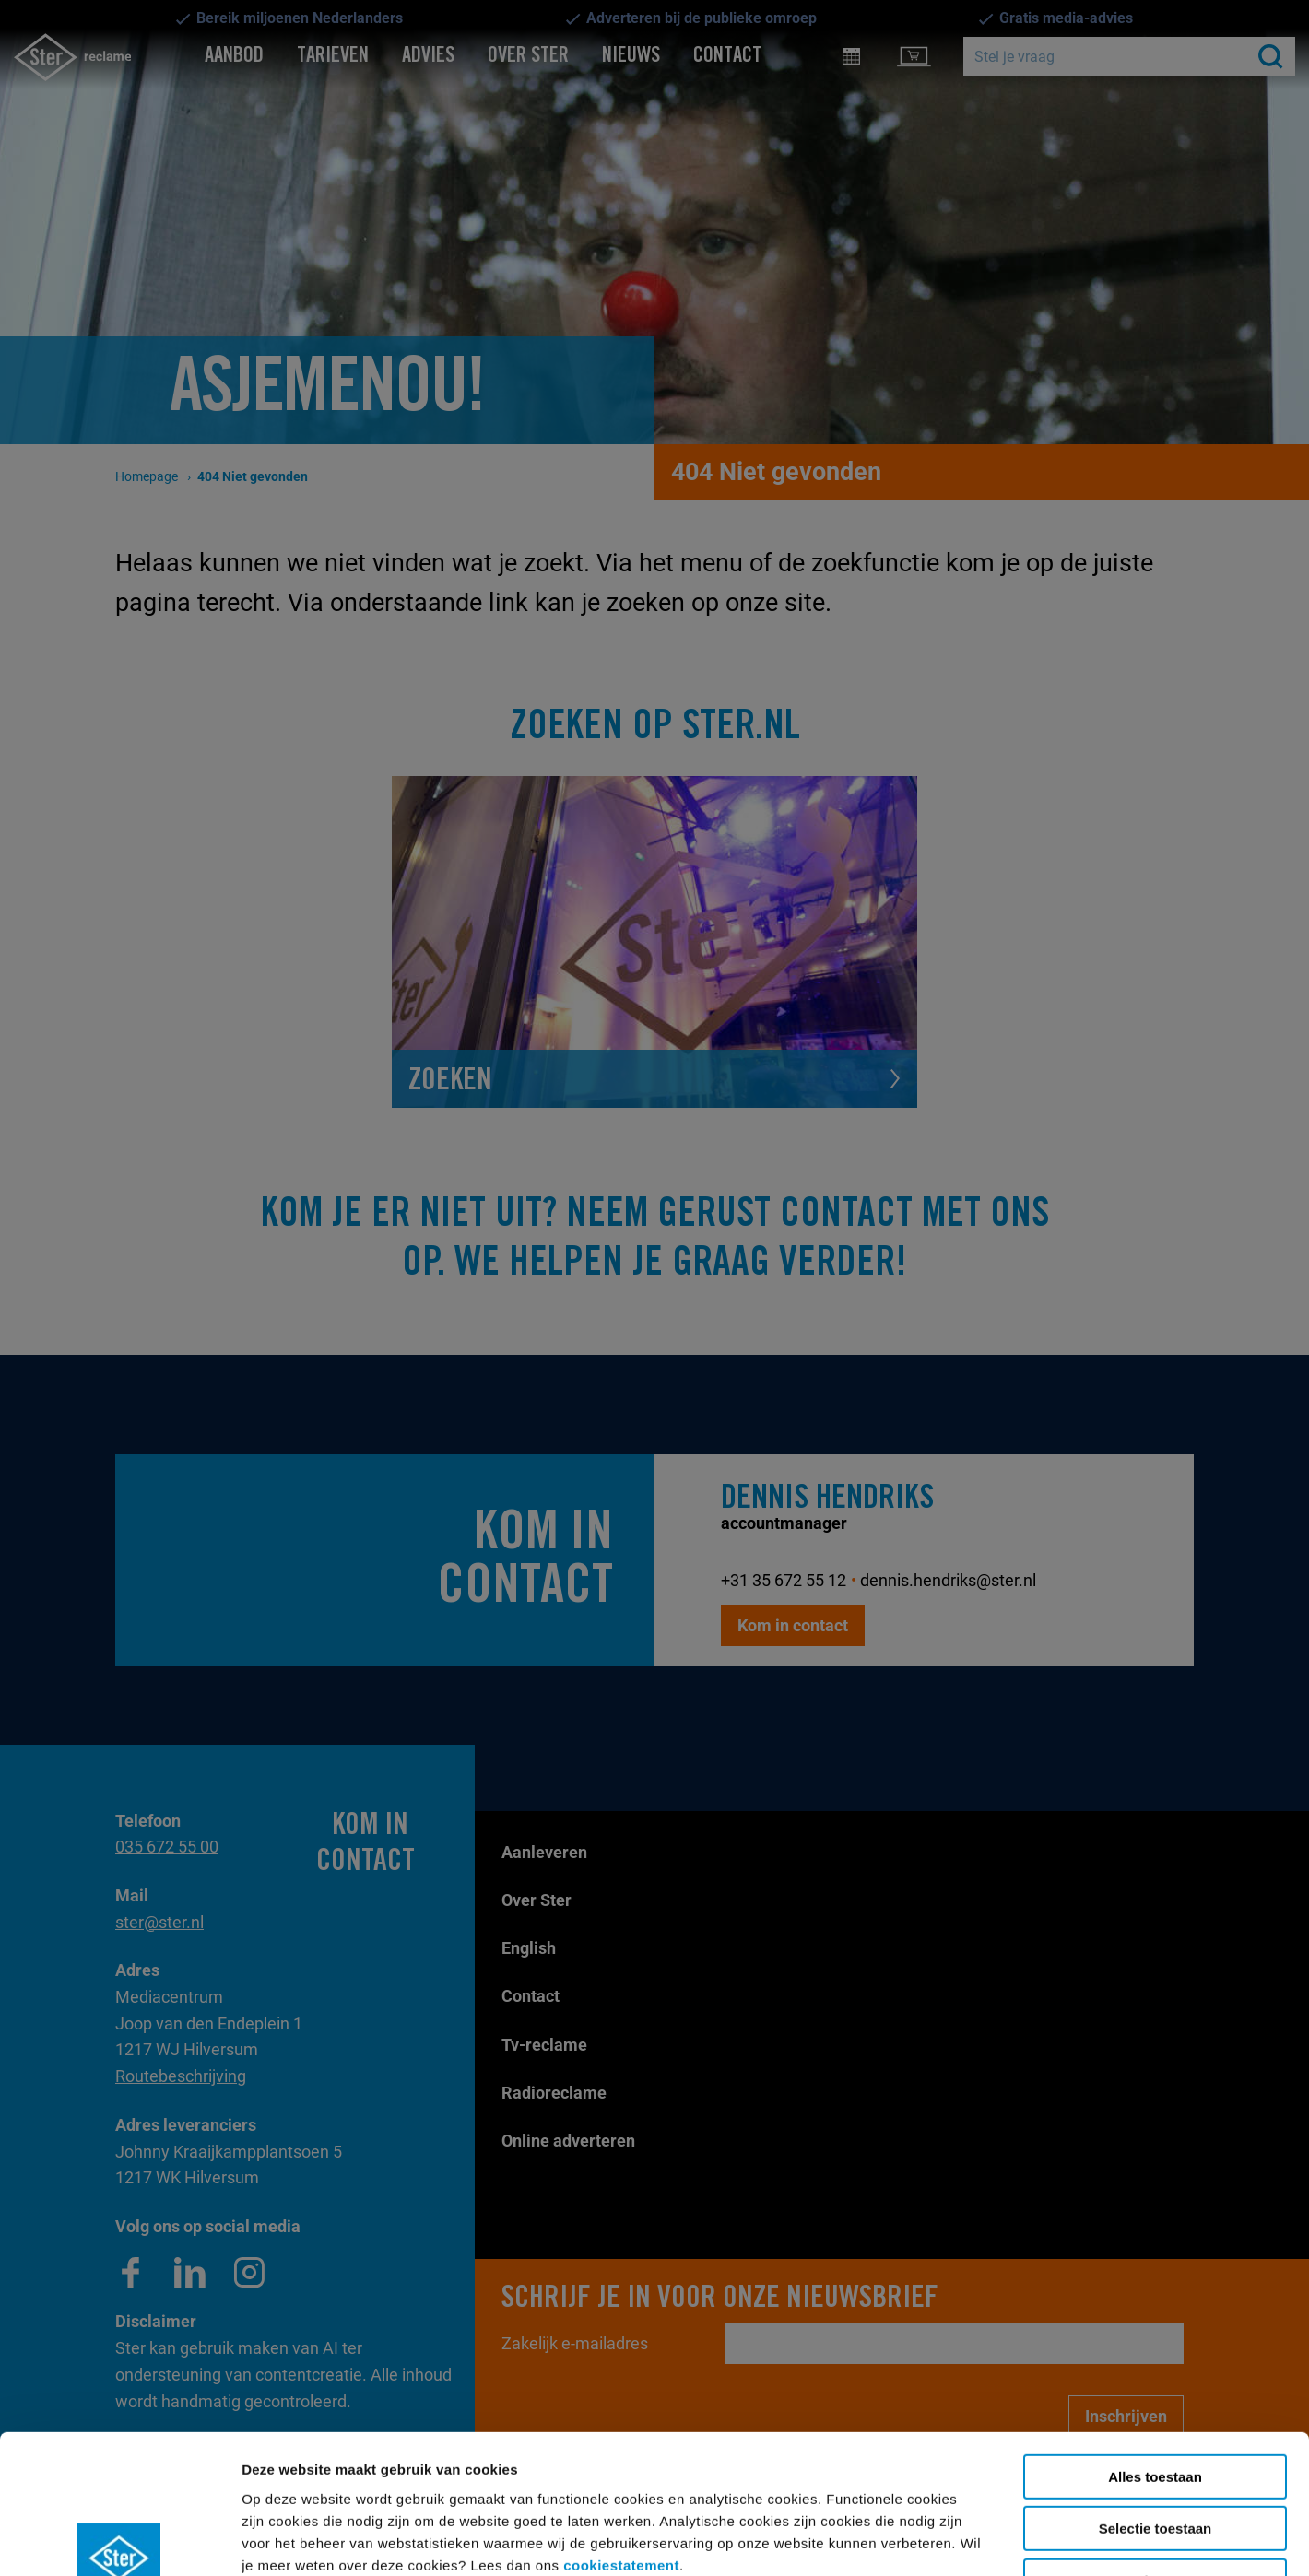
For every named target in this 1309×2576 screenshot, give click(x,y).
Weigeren (1154, 2459)
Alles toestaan (1155, 2355)
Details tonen (829, 2539)
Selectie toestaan (1155, 2408)
